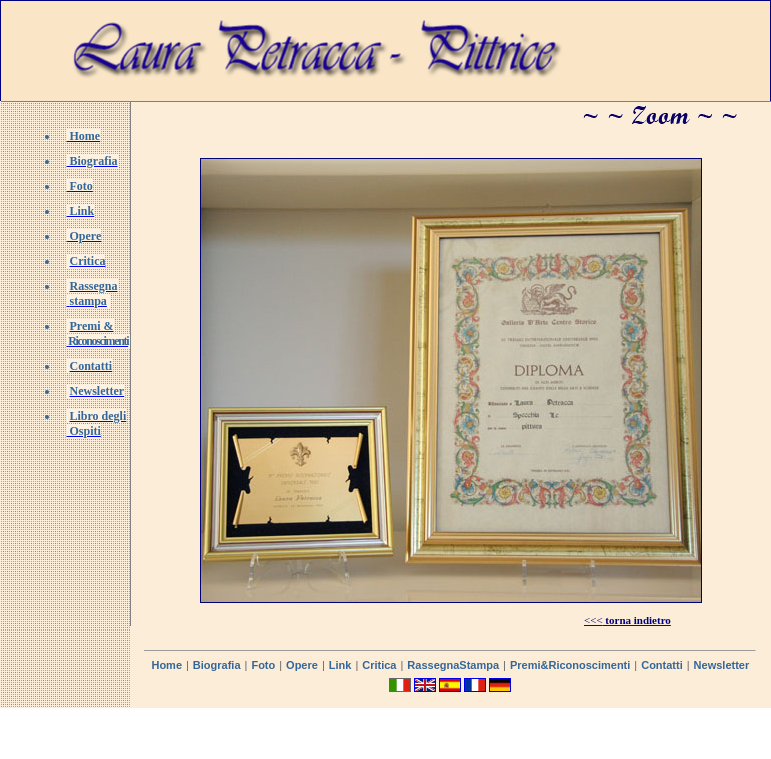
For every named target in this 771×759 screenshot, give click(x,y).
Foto (263, 665)
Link (340, 665)
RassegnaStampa (453, 665)
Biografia (217, 665)
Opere (302, 665)
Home (166, 665)
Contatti (662, 665)
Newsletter (722, 665)
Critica (379, 665)
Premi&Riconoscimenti (570, 665)
